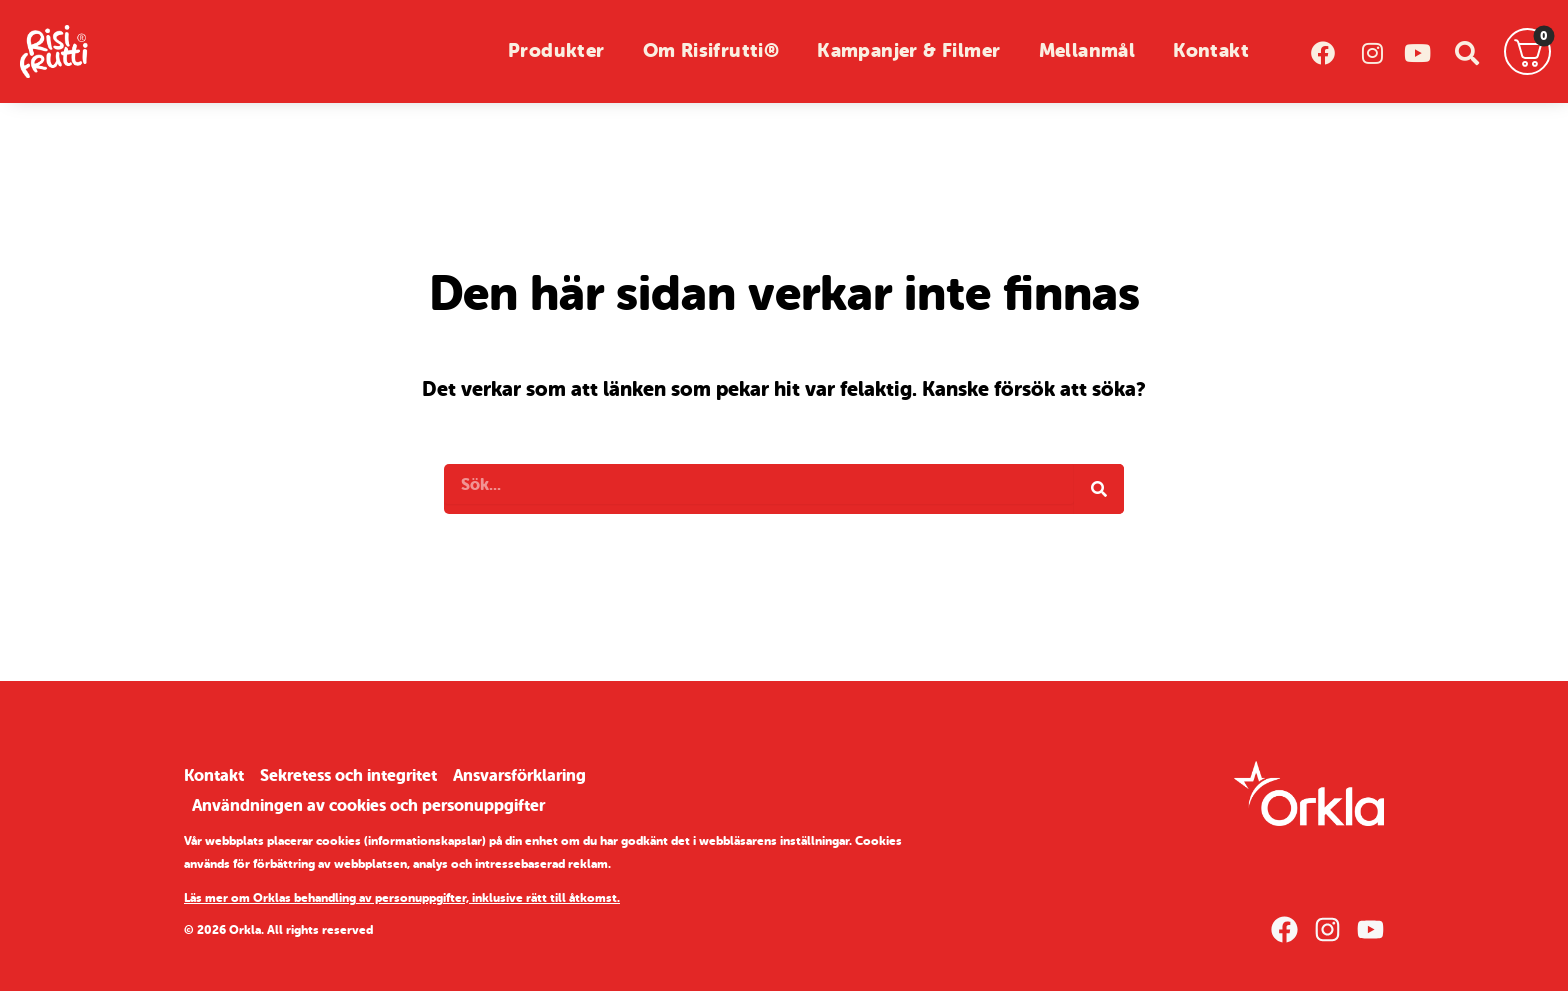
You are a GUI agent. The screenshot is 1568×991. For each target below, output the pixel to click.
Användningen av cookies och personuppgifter (368, 805)
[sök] (1466, 51)
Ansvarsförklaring (519, 775)
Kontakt (1211, 51)
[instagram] (1370, 51)
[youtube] (1418, 51)
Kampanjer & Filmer (908, 51)
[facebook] (1322, 51)
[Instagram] (1327, 929)
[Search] (1099, 489)
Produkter (556, 51)
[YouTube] (1370, 929)
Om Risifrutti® (711, 51)
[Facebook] (1284, 929)
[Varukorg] (1528, 52)
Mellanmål (1087, 51)
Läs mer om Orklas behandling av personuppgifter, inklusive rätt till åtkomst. (402, 898)
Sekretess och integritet (348, 775)
